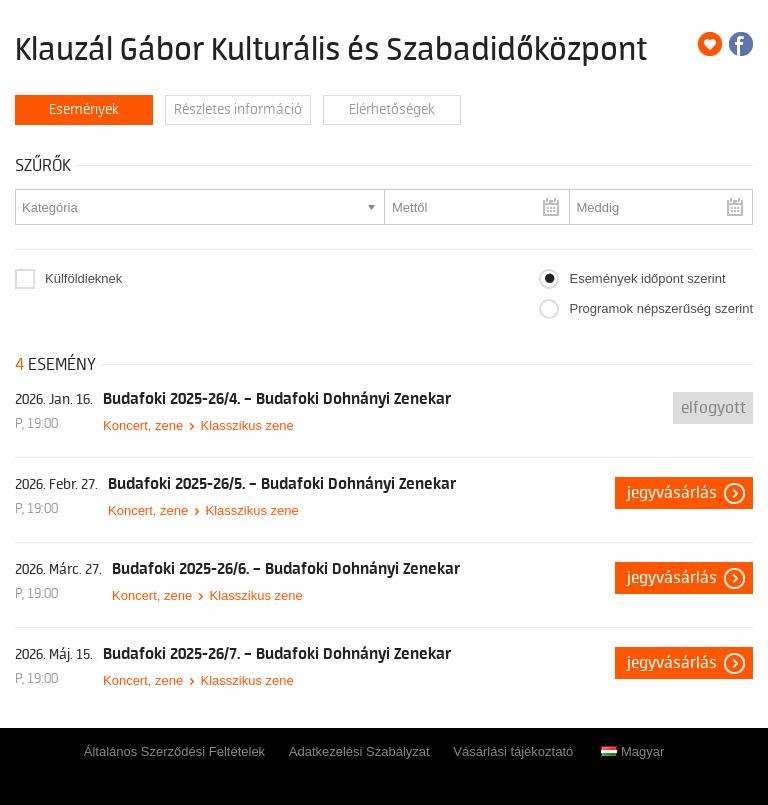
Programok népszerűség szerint (661, 308)
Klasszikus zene (246, 425)
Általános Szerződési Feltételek (174, 751)
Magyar (632, 751)
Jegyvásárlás (672, 493)
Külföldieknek (83, 278)
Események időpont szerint (647, 278)
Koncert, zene (143, 425)
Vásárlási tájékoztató (513, 751)
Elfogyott (713, 408)
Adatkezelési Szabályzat (359, 751)
